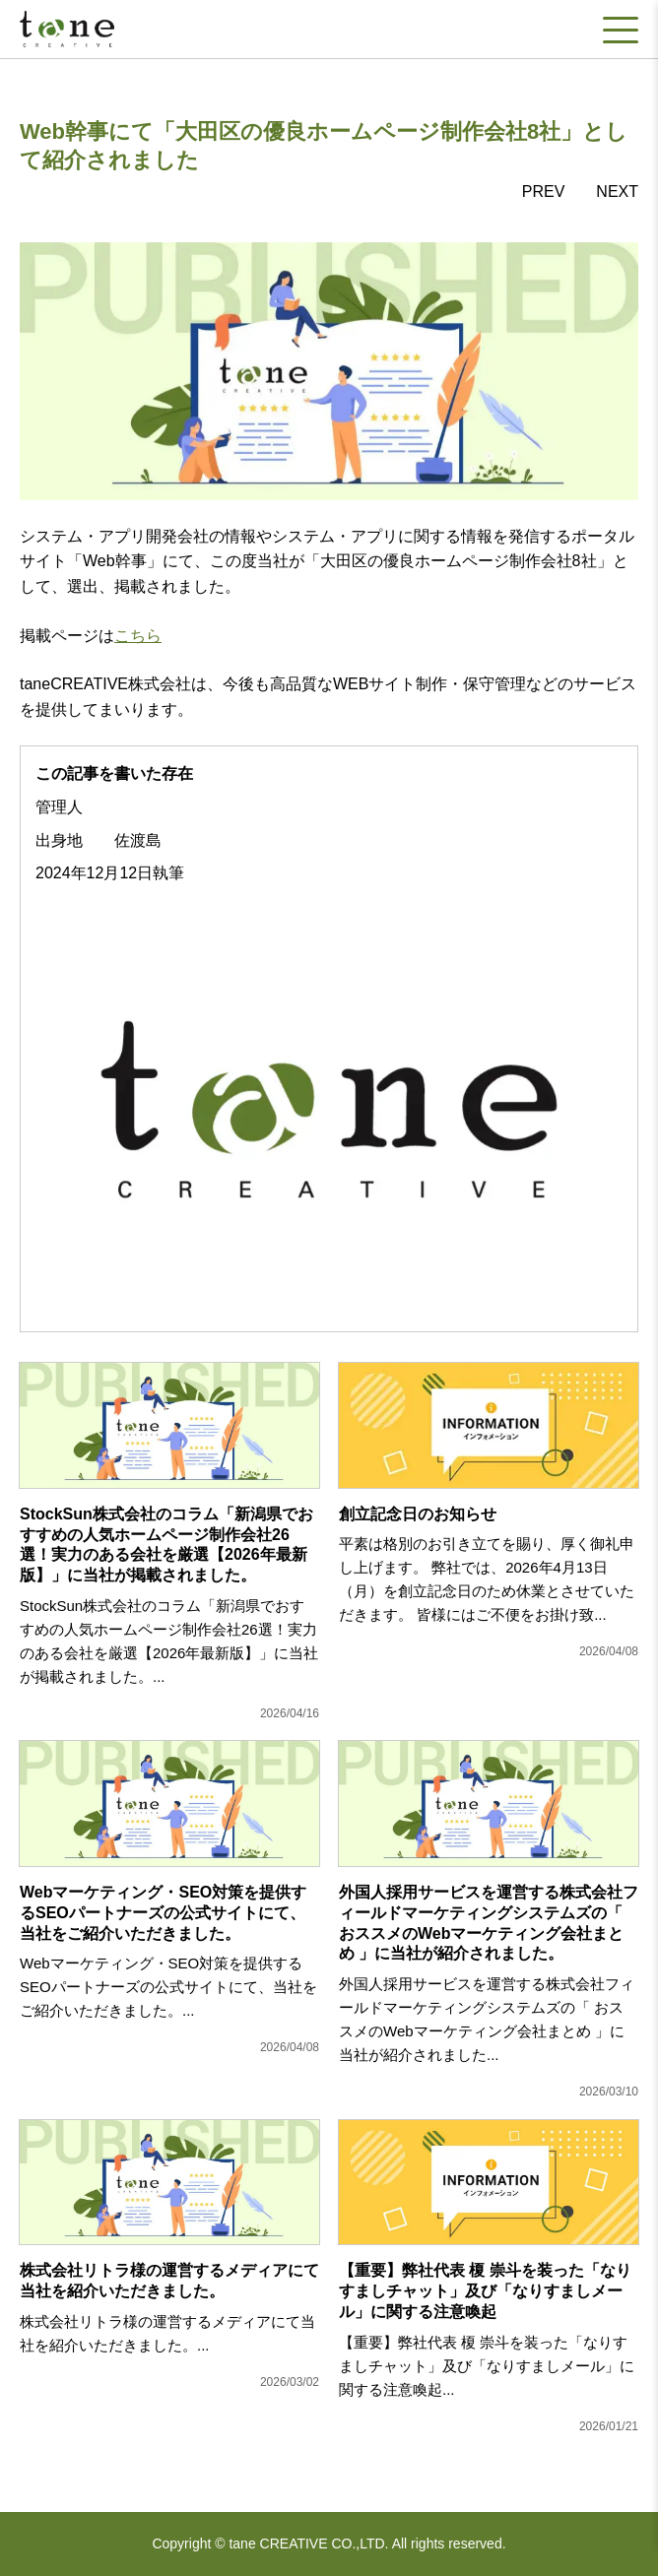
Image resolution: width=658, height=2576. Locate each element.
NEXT (617, 191)
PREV (543, 191)
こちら (138, 635)
